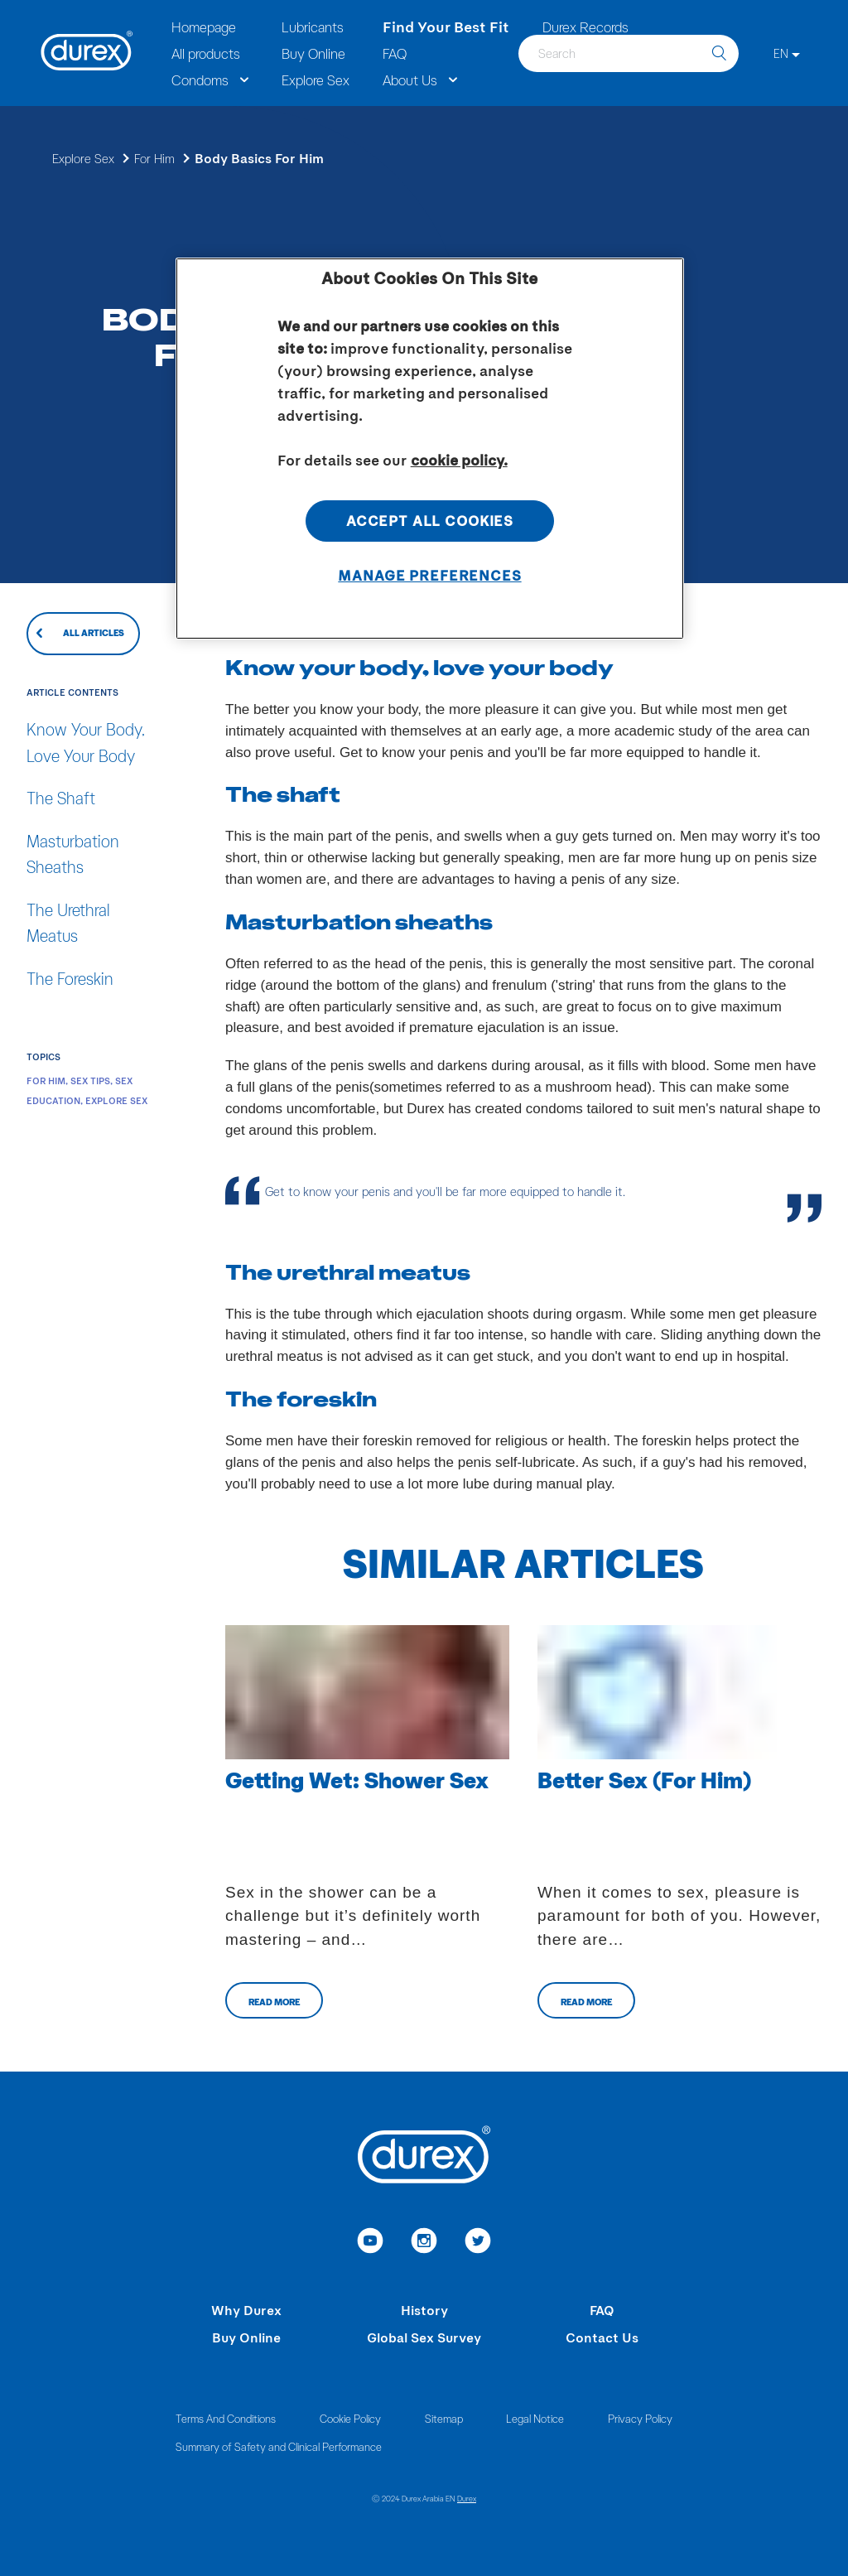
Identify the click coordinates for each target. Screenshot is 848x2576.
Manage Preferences (429, 575)
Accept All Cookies (429, 520)
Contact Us (602, 2337)
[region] (430, 448)
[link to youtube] (371, 2243)
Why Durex (246, 2310)
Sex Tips (90, 1080)
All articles (93, 632)
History (424, 2310)
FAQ (602, 2310)
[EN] (786, 53)
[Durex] (87, 53)
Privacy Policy (640, 2418)
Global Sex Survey (424, 2337)
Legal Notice (535, 2418)
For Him (154, 158)
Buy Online (246, 2337)
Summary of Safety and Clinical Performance (279, 2446)
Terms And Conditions (226, 2418)
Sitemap (444, 2418)
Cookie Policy (350, 2418)
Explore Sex (83, 158)
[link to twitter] (478, 2243)
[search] (718, 53)
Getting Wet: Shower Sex (357, 1779)
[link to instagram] (424, 2243)
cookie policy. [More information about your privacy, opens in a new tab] (459, 460)
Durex (466, 2498)
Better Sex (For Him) (644, 1779)
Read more (274, 2001)
